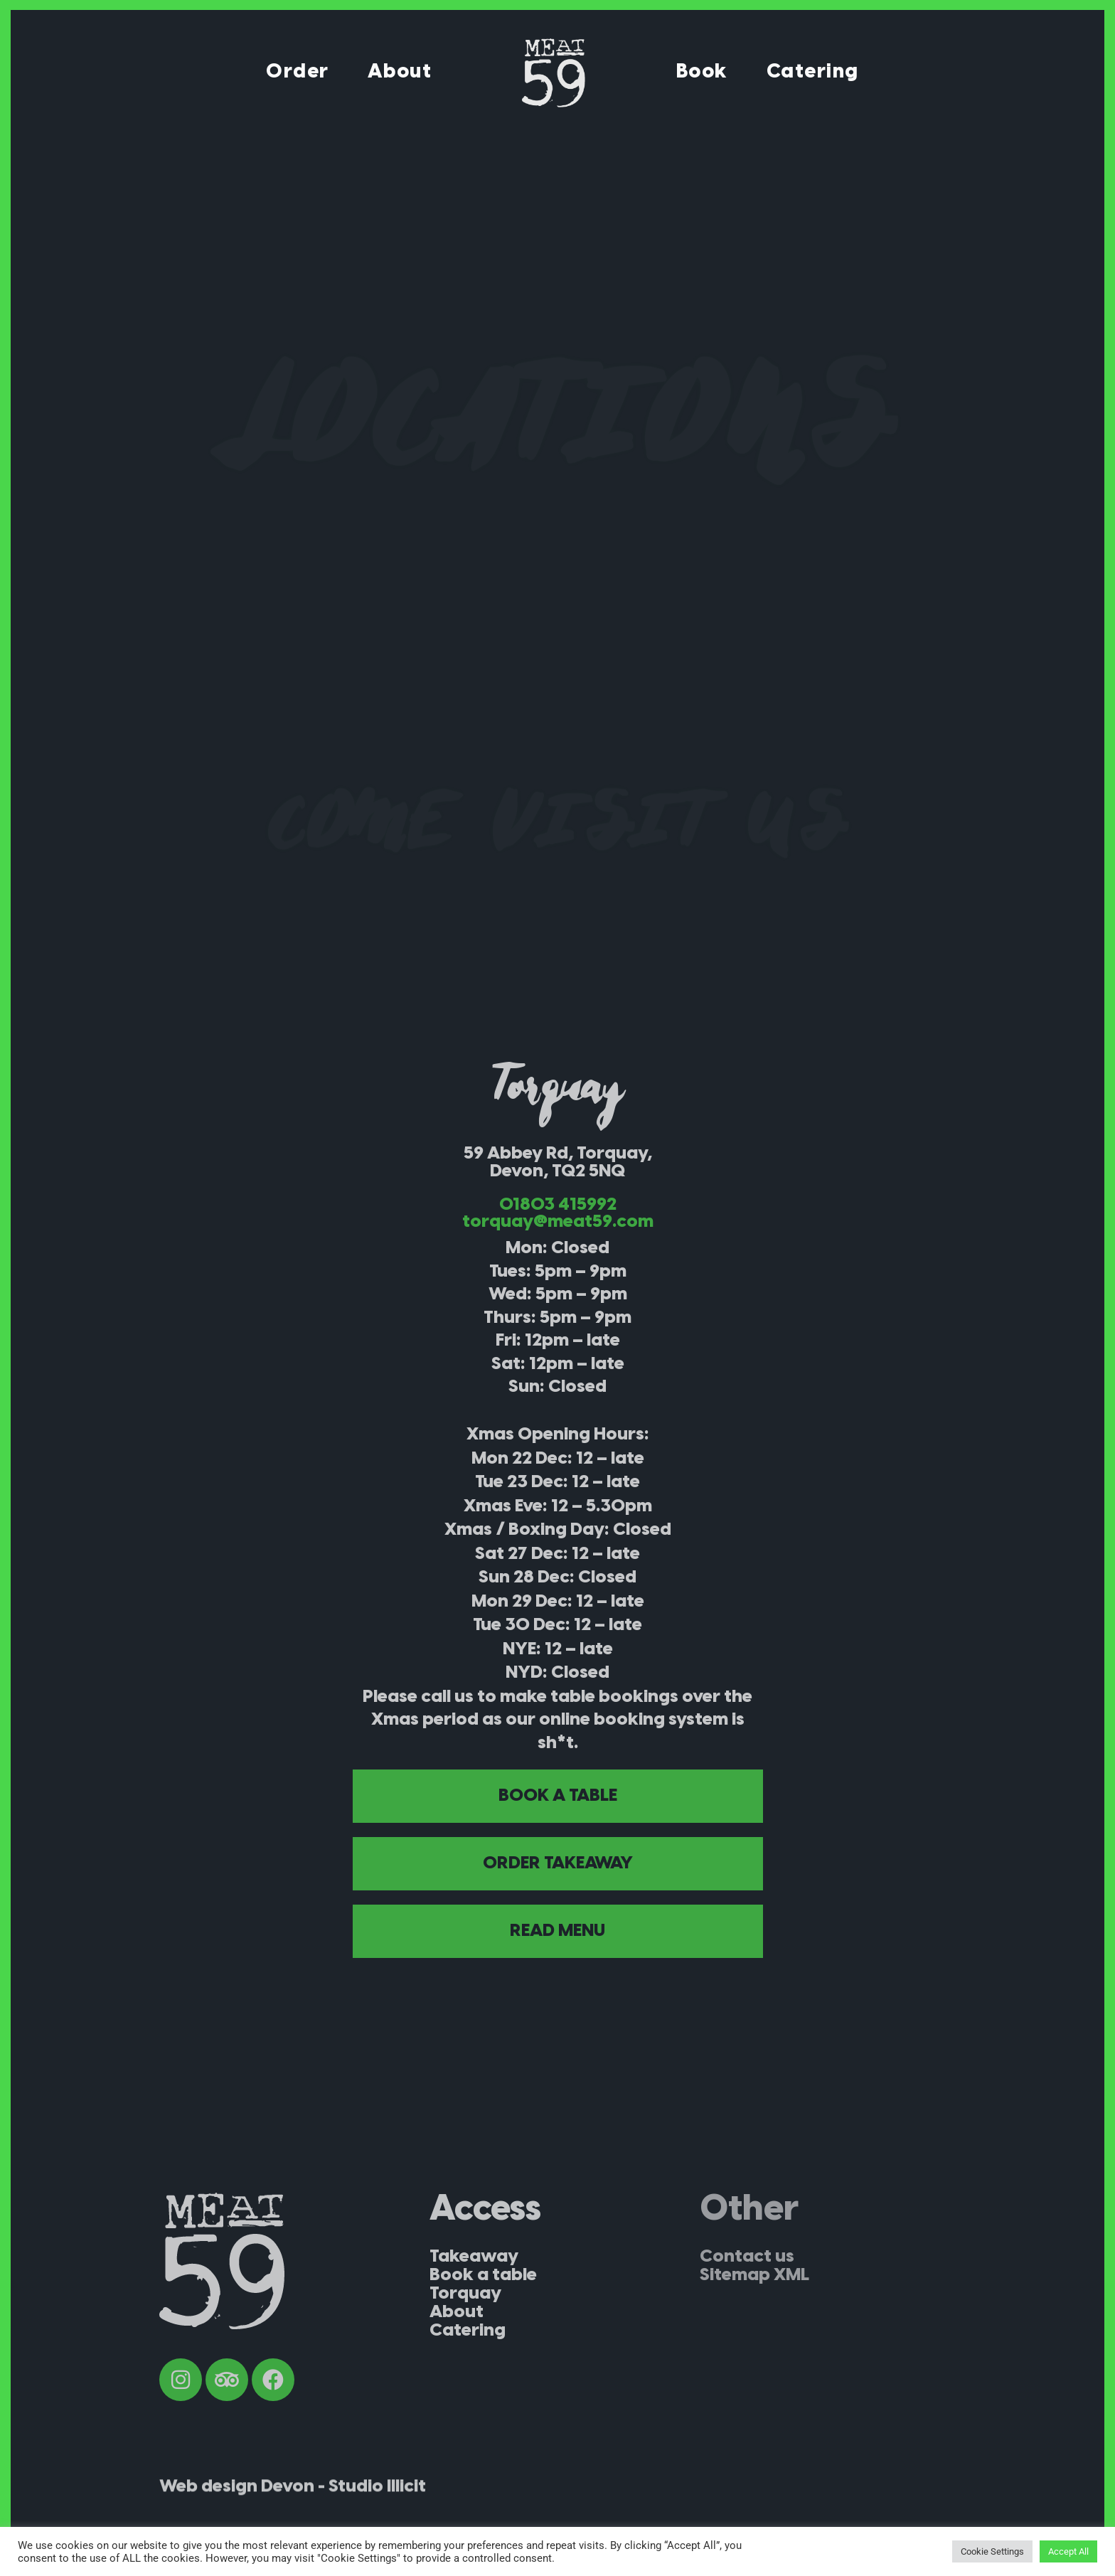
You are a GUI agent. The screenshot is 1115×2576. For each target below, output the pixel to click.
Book (702, 72)
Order (297, 72)
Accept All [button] (1068, 2551)
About (400, 72)
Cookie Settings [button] (992, 2551)
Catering (813, 72)
